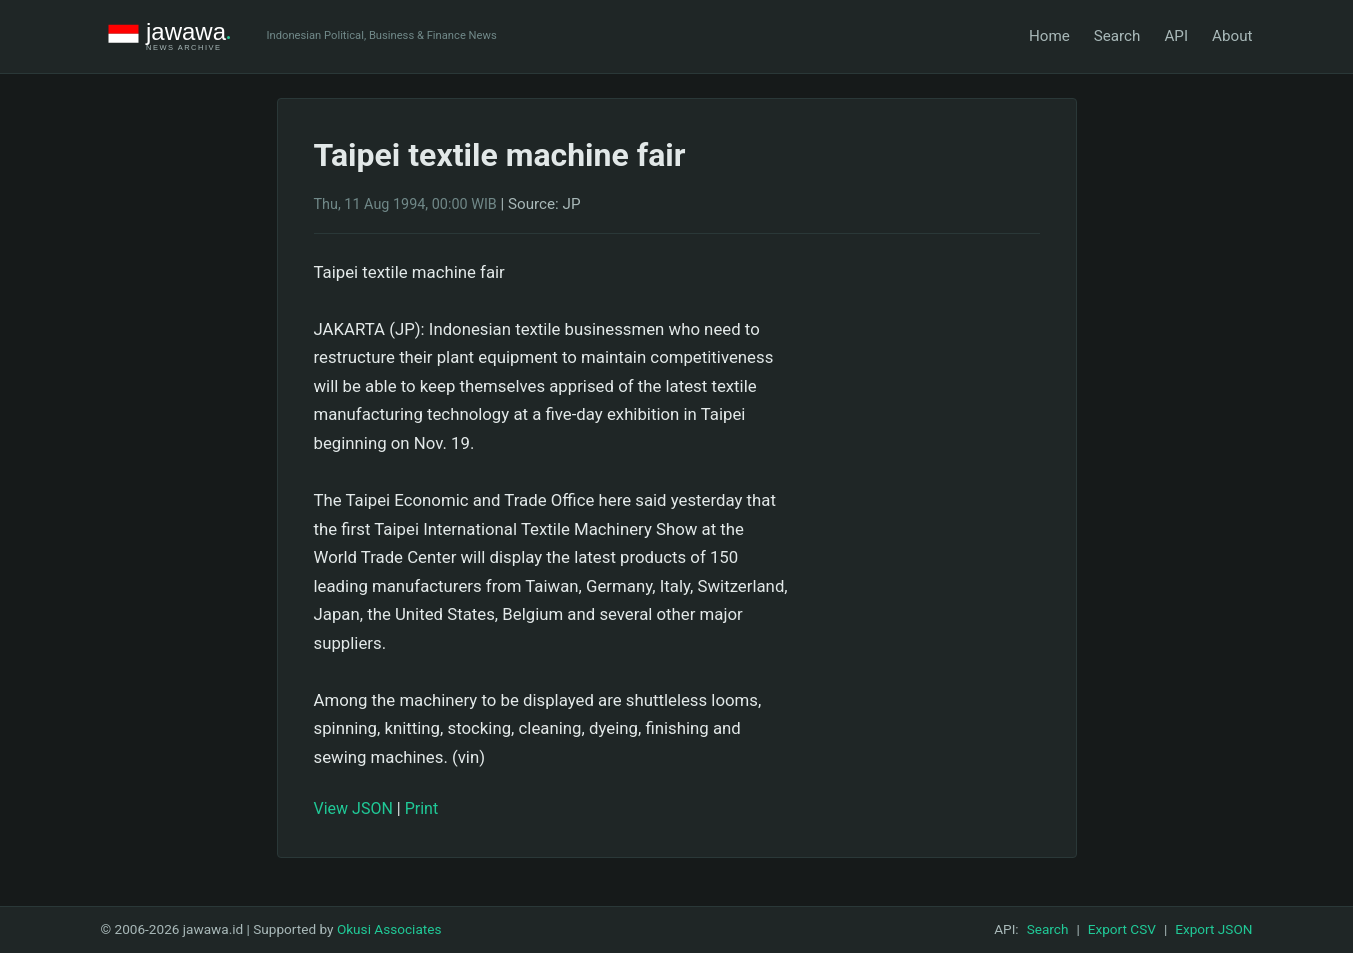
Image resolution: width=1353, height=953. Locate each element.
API (1176, 36)
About (1232, 36)
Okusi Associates (389, 929)
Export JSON (1213, 929)
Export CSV (1122, 929)
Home (1049, 36)
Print (421, 808)
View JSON (353, 808)
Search (1117, 36)
